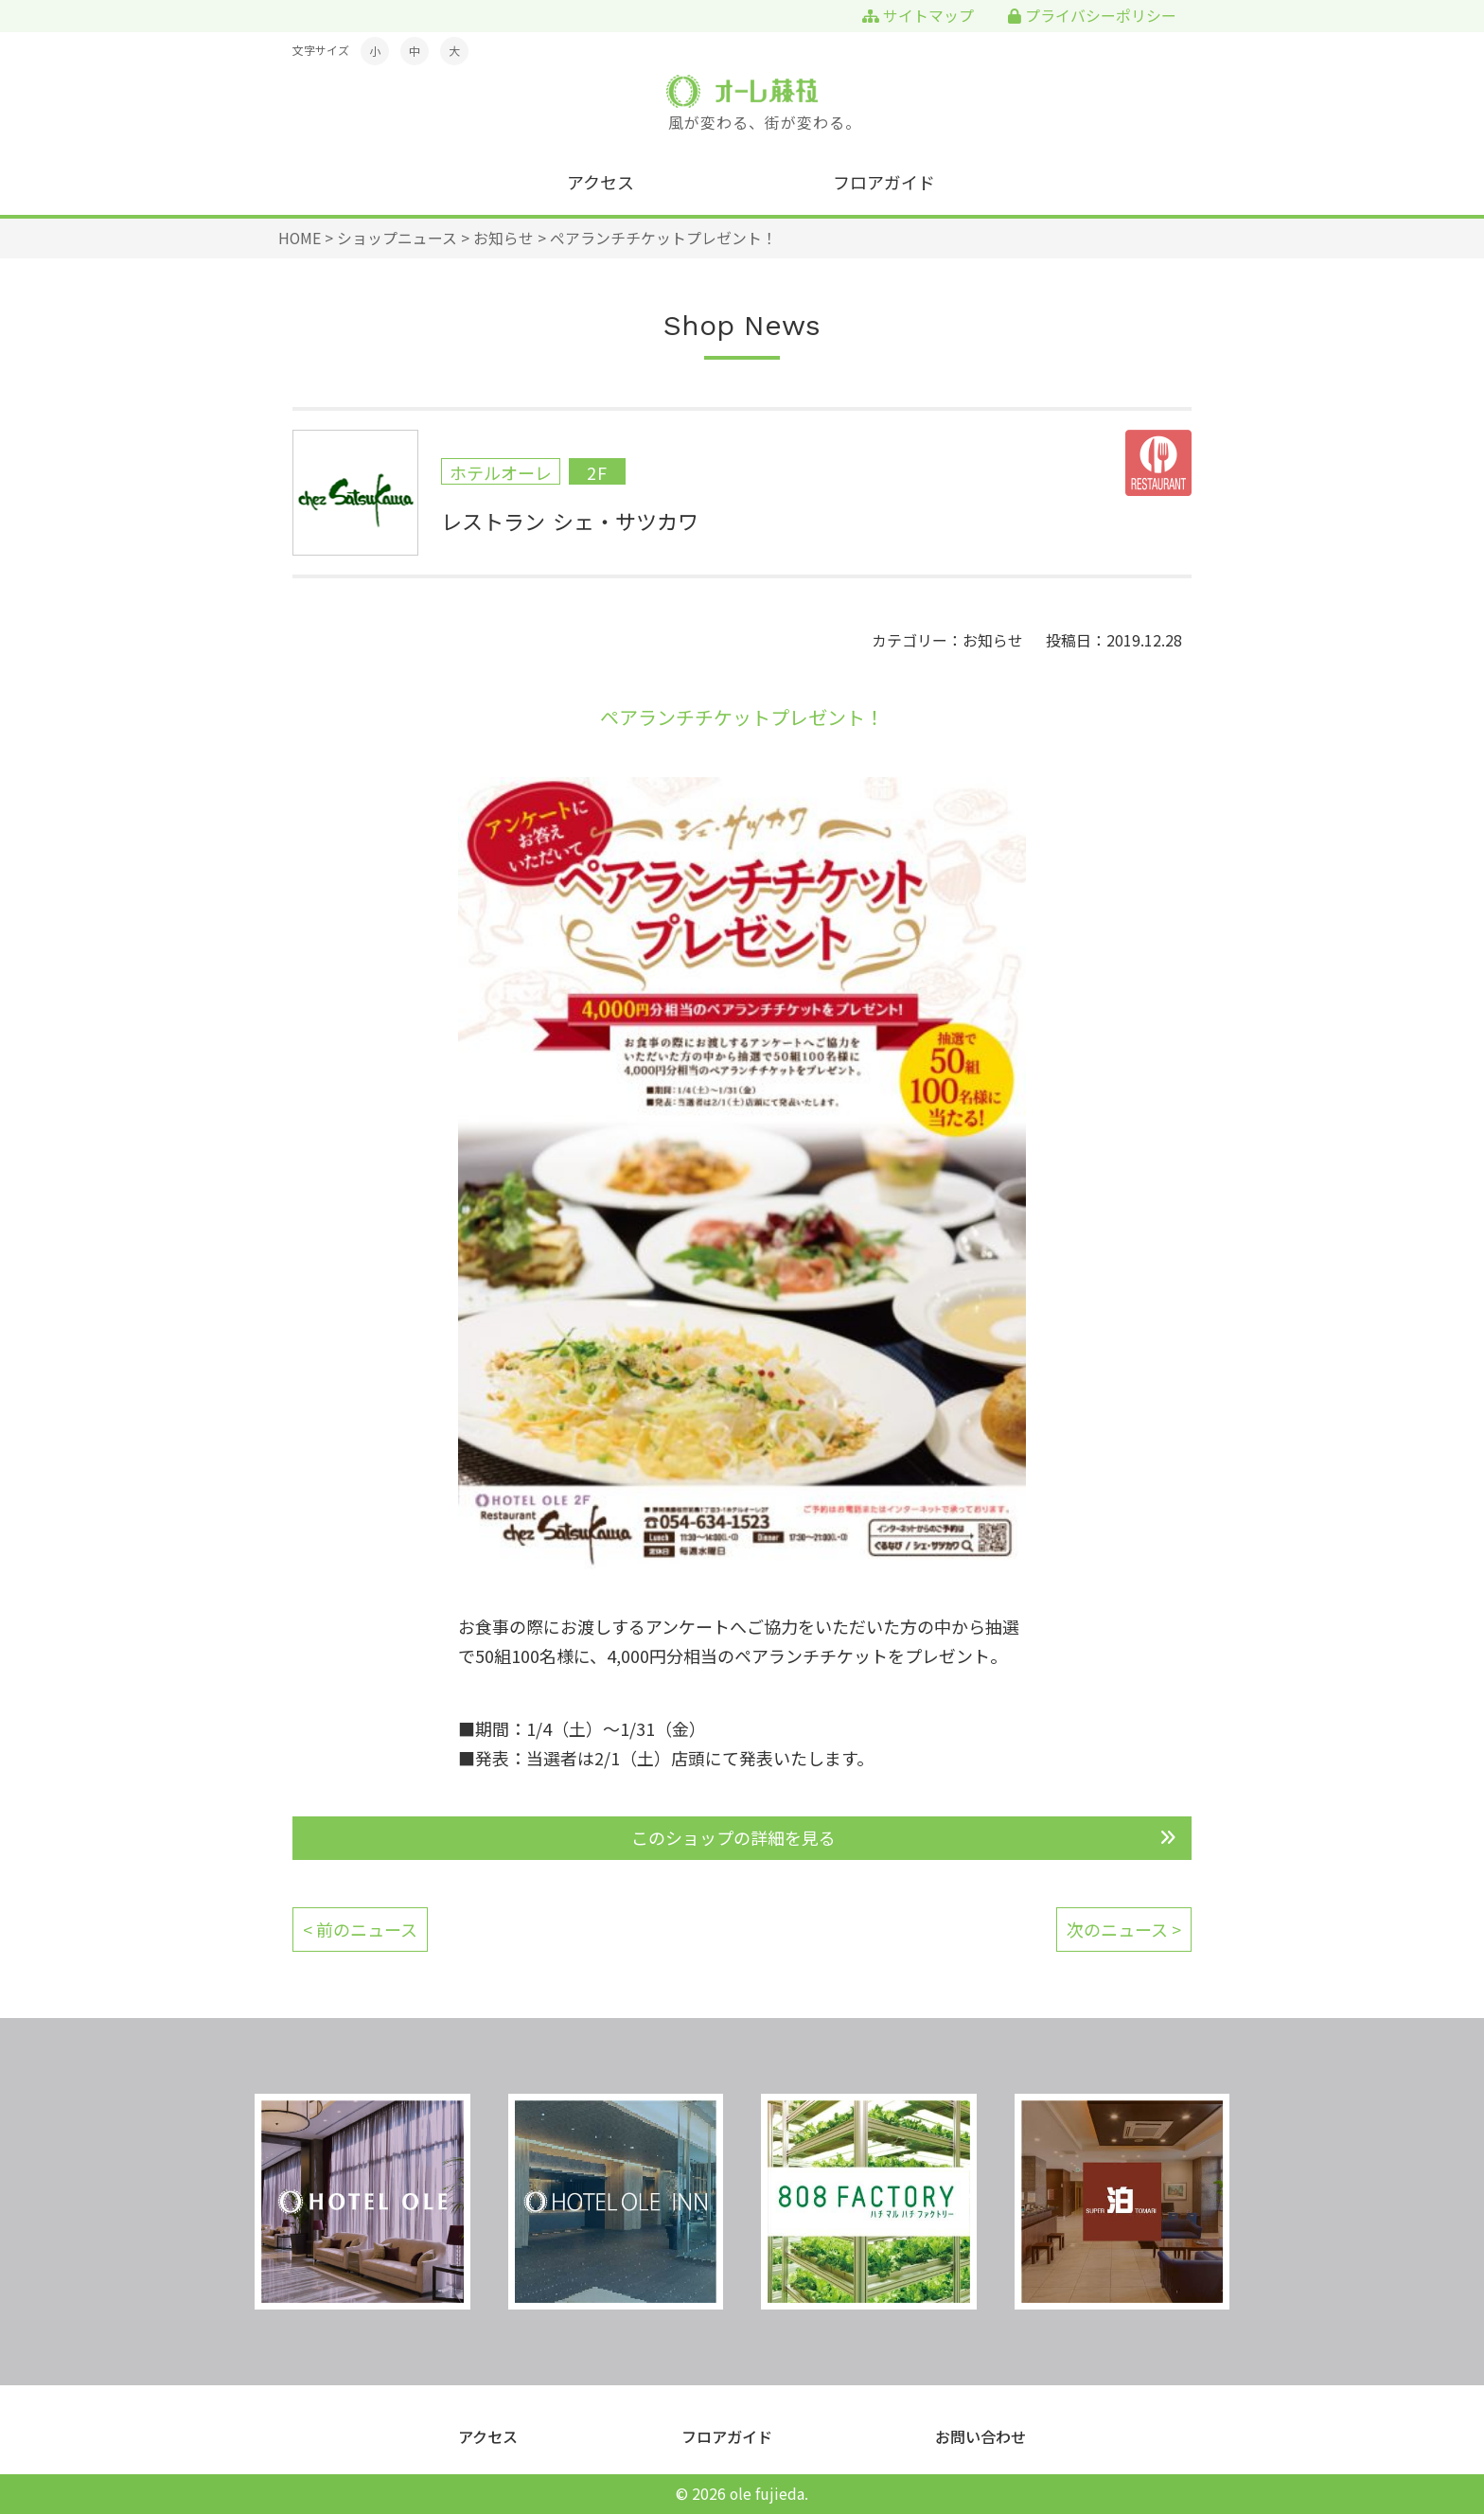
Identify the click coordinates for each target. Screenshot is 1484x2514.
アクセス (600, 181)
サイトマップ (918, 16)
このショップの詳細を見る (733, 1837)
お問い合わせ (980, 2437)
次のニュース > (1124, 1929)
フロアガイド (884, 181)
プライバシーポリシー (1092, 16)
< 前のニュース (360, 1929)
